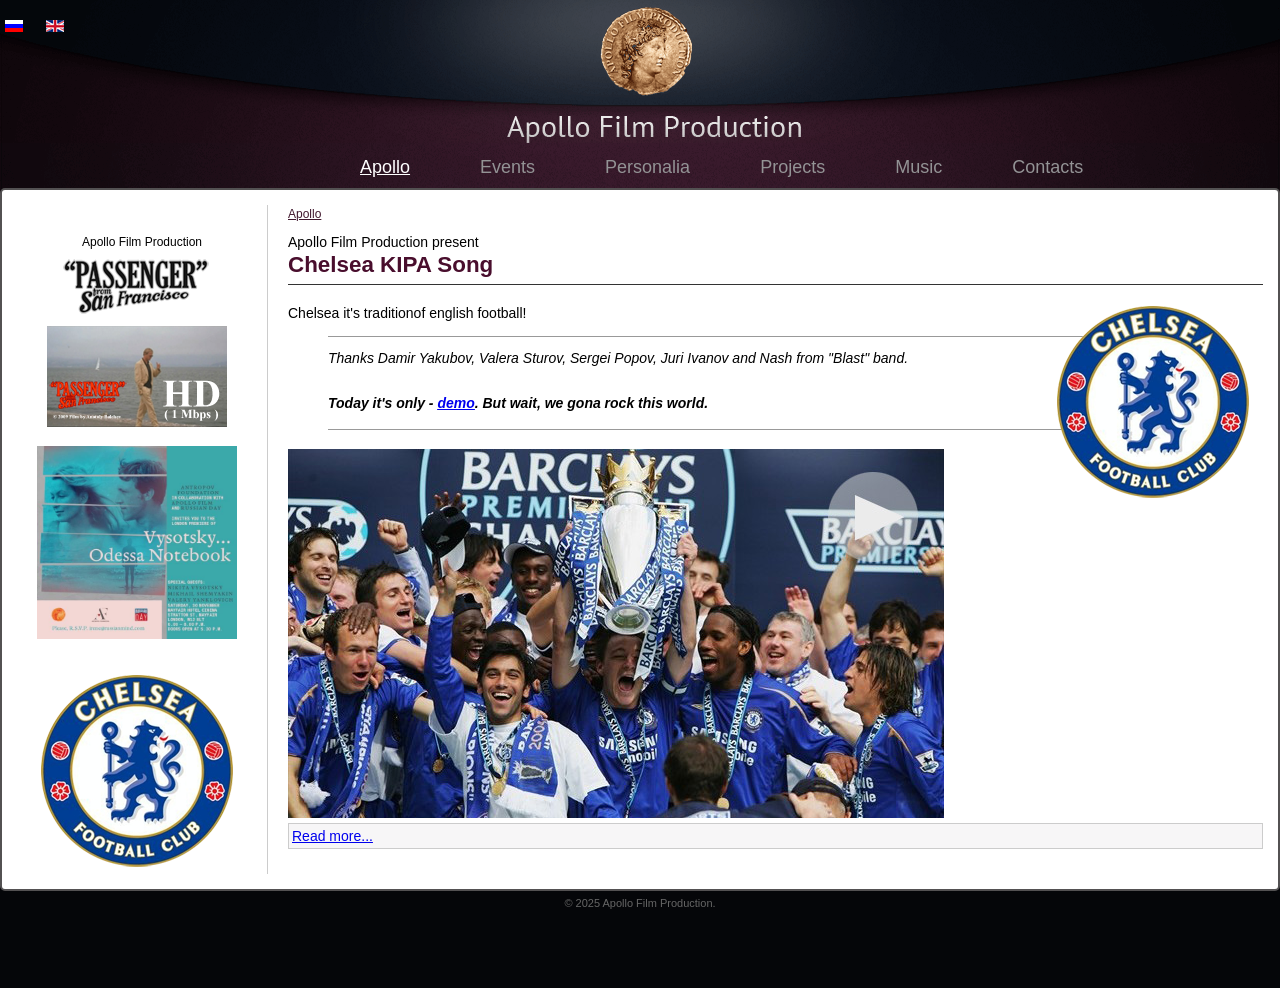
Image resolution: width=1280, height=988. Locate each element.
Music (918, 167)
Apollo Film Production (646, 51)
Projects (792, 167)
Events (507, 167)
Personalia (647, 167)
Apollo (385, 167)
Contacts (1047, 167)
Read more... (332, 836)
